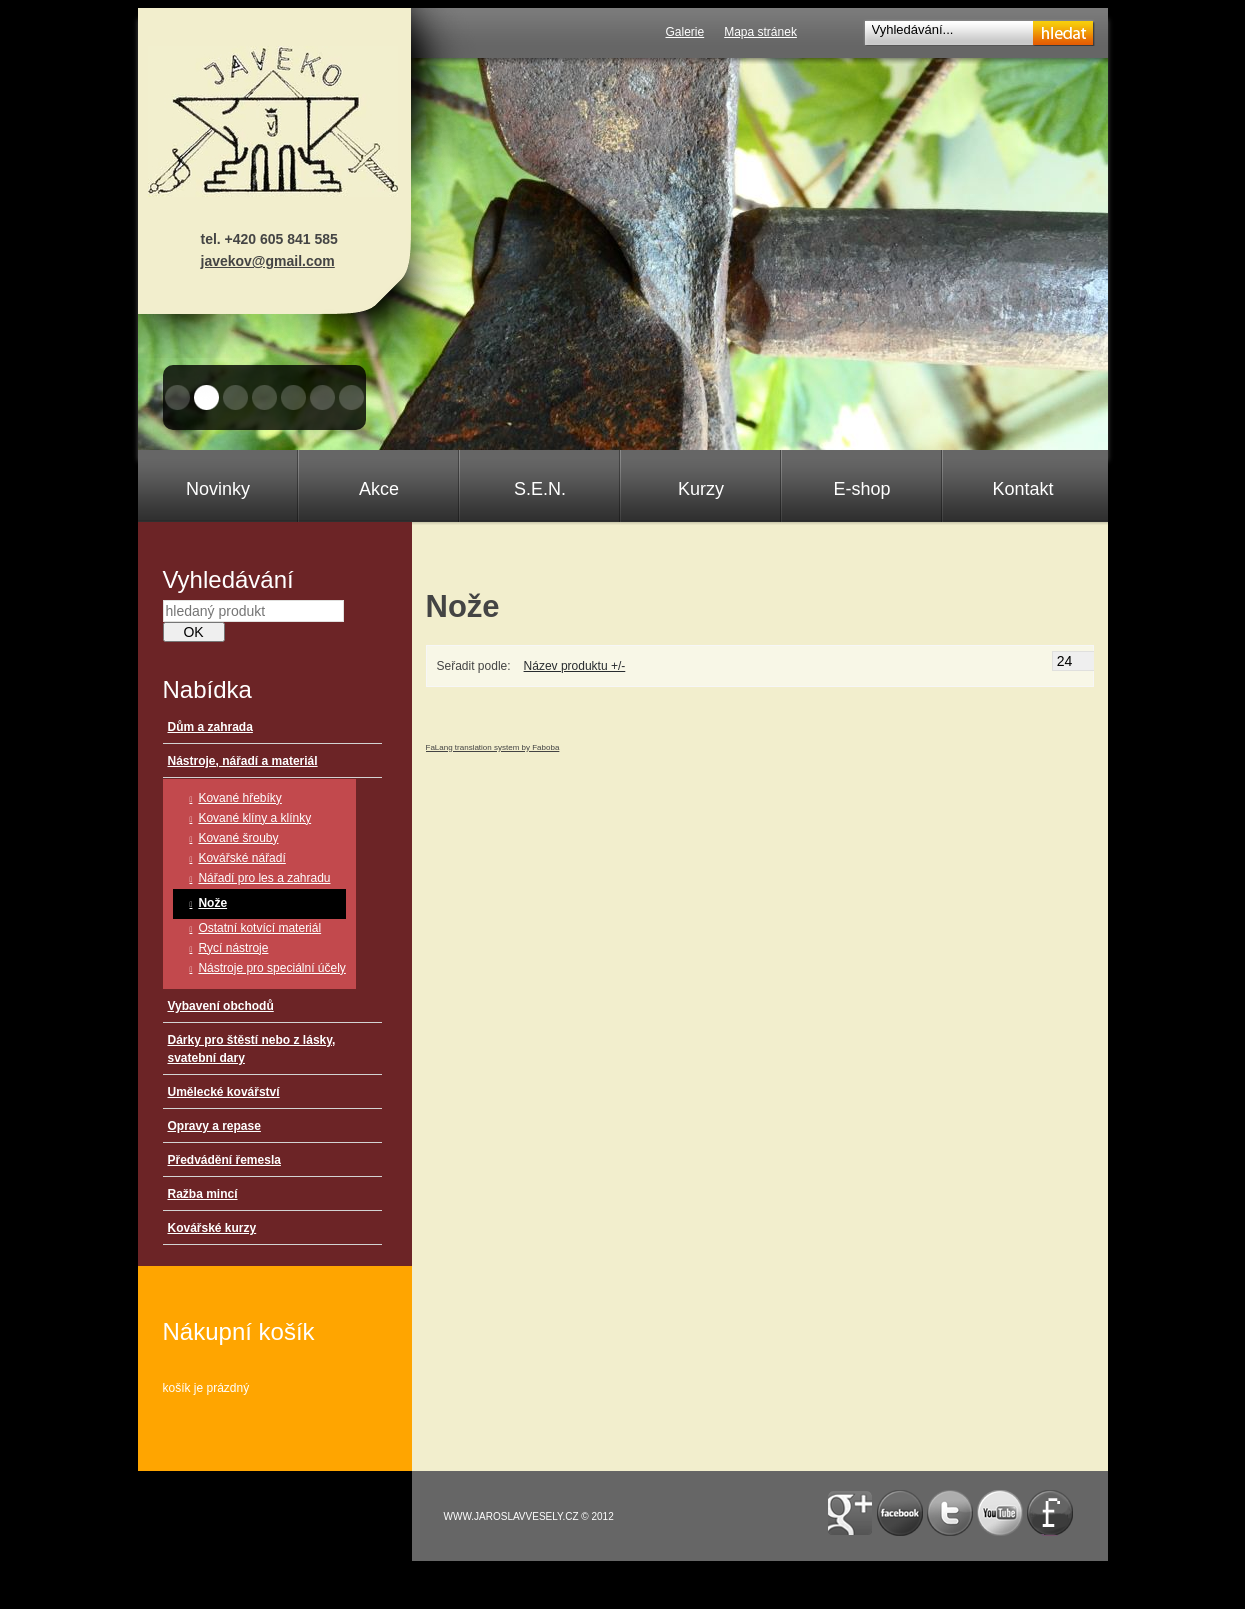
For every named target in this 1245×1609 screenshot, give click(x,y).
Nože (212, 903)
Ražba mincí (203, 1194)
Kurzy (701, 489)
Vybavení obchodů (221, 1006)
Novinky (218, 489)
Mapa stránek (760, 32)
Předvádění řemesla (224, 1160)
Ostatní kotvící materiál (259, 928)
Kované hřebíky (239, 798)
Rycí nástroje (233, 948)
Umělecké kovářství (224, 1092)
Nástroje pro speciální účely (271, 968)
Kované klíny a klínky (254, 818)
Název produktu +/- (575, 666)
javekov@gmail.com (268, 261)
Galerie (685, 32)
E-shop (861, 489)
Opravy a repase (214, 1126)
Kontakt (1022, 489)
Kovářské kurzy (212, 1228)
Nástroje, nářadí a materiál (243, 761)
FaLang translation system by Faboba (493, 747)
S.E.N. (540, 489)
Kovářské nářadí (241, 858)
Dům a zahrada (210, 727)
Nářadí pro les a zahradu (264, 878)
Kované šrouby (238, 838)
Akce (379, 489)
